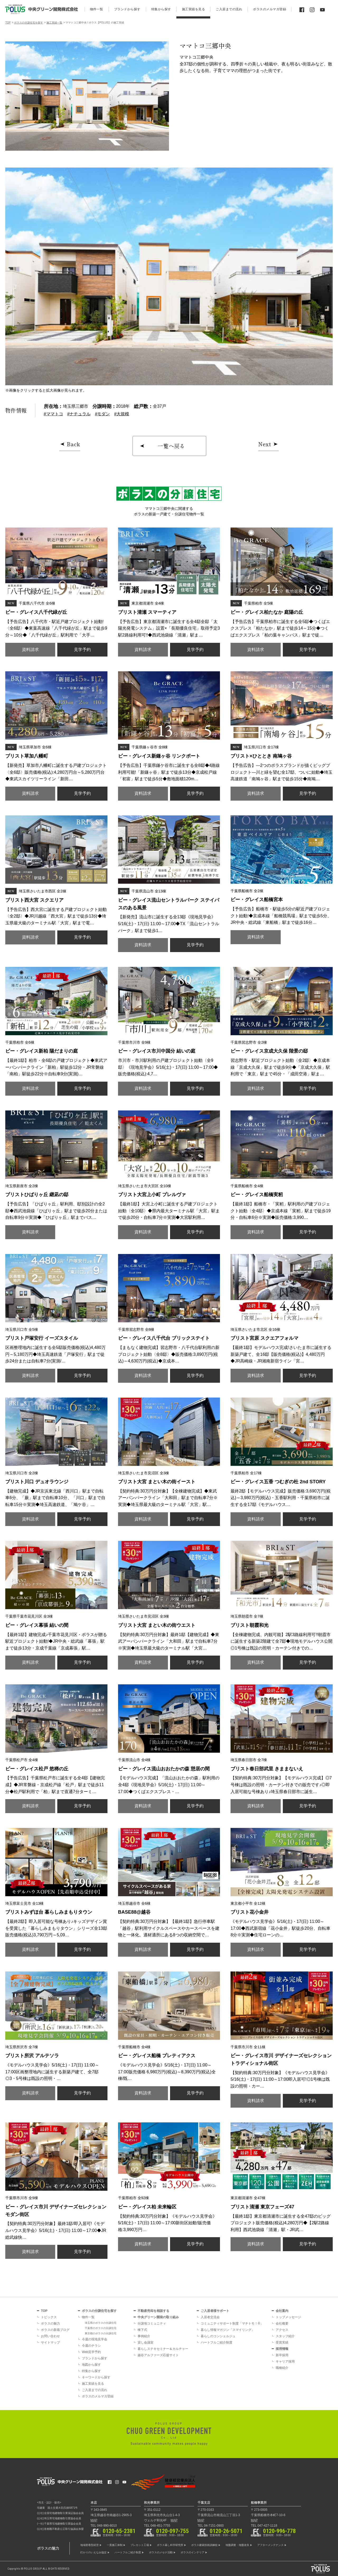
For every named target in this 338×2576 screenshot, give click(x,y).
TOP (44, 2311)
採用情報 (282, 2349)
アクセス (282, 2330)
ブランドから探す (94, 2358)
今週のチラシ (91, 2345)
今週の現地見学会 (94, 2339)
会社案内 (282, 2311)
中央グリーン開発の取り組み (158, 2317)
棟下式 (142, 2330)
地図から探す (91, 2364)
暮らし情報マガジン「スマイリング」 (228, 2330)
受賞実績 (282, 2342)
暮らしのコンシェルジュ (218, 2336)
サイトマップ (50, 2342)
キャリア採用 (285, 2361)
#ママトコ (53, 414)
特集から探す (91, 2371)
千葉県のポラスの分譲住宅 (100, 2328)
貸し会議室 (145, 2342)
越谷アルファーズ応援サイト (158, 2355)
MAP (94, 2520)
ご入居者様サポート (215, 2311)
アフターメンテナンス (270, 2545)
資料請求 (30, 649)
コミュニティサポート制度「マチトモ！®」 (232, 2323)
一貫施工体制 (115, 2545)
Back (73, 444)
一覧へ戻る (171, 446)
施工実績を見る (93, 2383)
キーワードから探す (96, 2377)
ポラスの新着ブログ (55, 2330)
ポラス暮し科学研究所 (170, 2545)
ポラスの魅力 (50, 2323)
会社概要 (282, 2323)
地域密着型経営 (89, 2545)
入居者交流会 (210, 2317)
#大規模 (121, 414)
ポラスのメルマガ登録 (98, 2396)
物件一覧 (88, 2317)
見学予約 (82, 649)
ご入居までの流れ (94, 2390)
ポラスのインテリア (192, 2552)
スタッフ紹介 (285, 2336)
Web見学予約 (91, 2352)
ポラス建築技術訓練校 (204, 2545)
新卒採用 (282, 2355)
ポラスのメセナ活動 (161, 2552)
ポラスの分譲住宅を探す (99, 2311)
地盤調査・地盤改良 (237, 2545)
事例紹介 (144, 2336)
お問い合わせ (50, 2336)
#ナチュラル (79, 414)
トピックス (49, 2317)
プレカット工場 (139, 2545)
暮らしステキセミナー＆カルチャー (163, 2349)
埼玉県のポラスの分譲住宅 (100, 2322)
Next (264, 444)
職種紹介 (282, 2368)
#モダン (102, 414)
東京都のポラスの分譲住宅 (100, 2333)
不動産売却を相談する (153, 2311)
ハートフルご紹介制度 (216, 2342)
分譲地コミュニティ (152, 2323)
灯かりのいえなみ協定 (93, 2552)
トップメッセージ (288, 2317)
